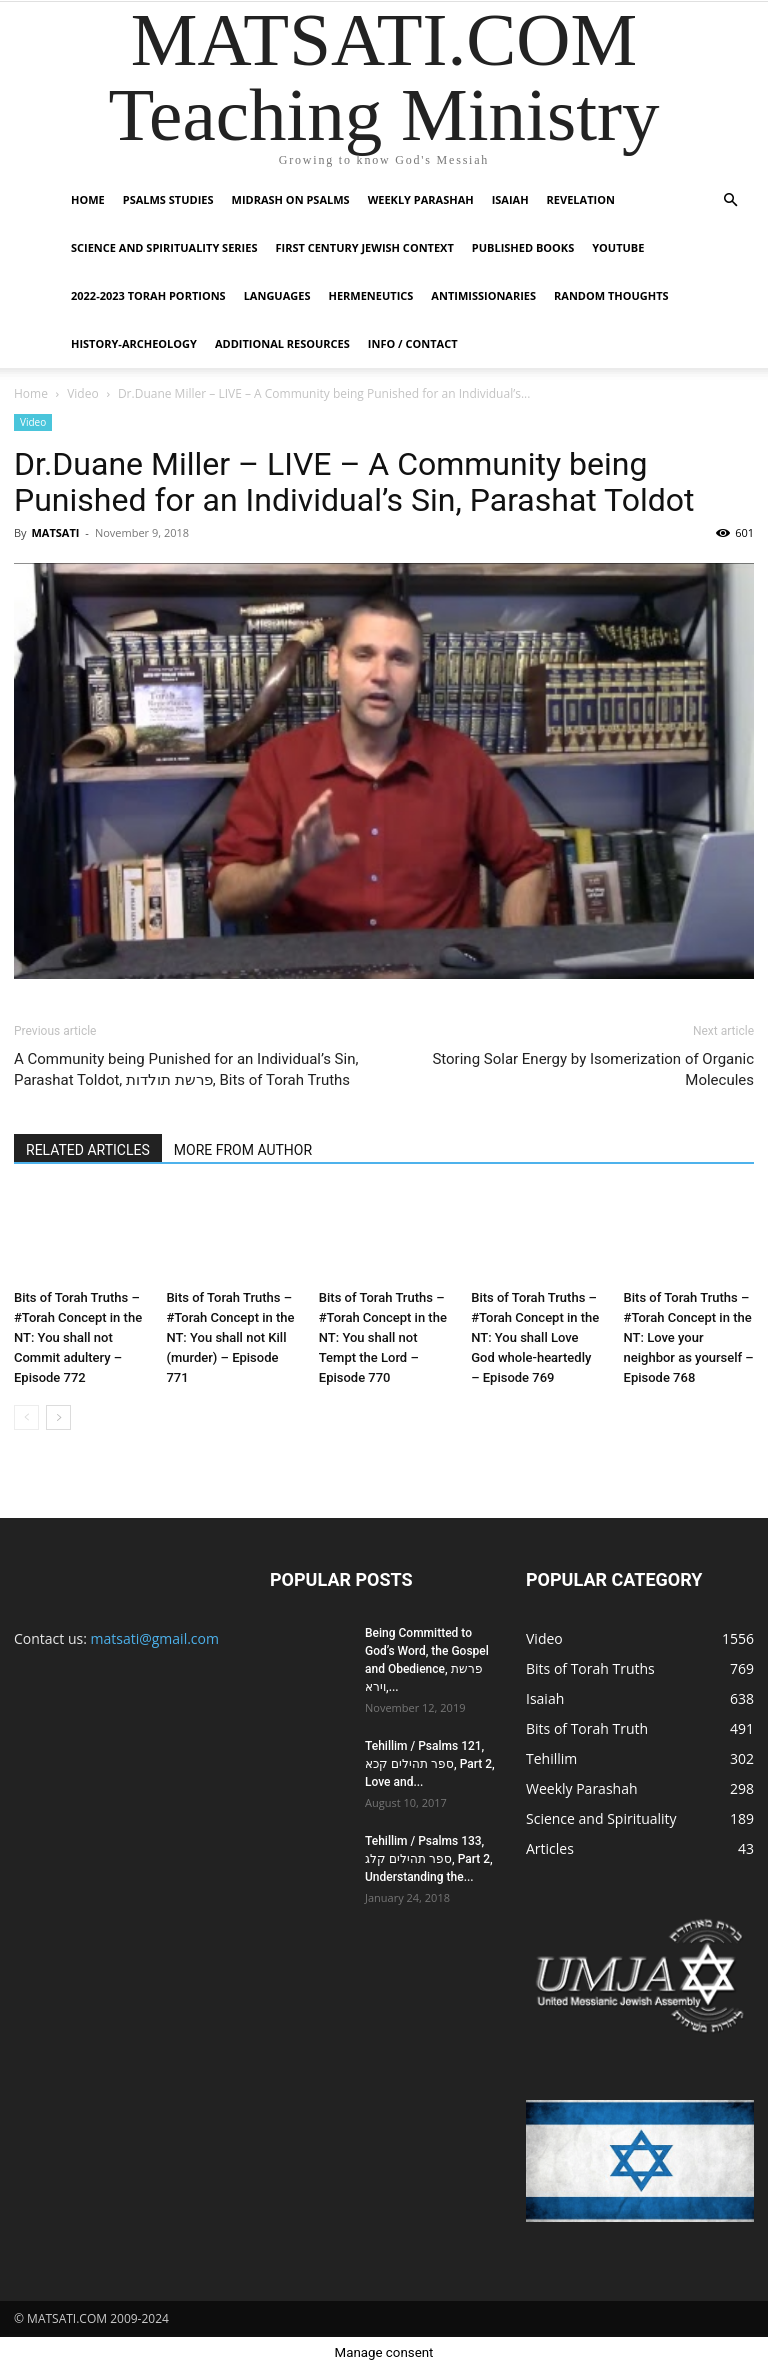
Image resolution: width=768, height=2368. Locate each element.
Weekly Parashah (421, 199)
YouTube (618, 247)
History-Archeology (134, 343)
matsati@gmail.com (155, 1638)
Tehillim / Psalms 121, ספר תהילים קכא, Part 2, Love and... (430, 1764)
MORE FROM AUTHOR (243, 1150)
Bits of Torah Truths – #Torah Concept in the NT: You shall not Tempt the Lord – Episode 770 (383, 1337)
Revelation (581, 199)
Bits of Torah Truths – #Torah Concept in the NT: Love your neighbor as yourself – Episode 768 (689, 1337)
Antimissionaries (483, 295)
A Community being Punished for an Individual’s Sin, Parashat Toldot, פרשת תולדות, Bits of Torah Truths (186, 1069)
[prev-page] (26, 1417)
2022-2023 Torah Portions (148, 295)
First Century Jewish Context (364, 247)
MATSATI (55, 532)
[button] (730, 200)
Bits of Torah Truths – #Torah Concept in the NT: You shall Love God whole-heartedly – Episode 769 (535, 1337)
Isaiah (510, 199)
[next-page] (58, 1417)
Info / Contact (413, 343)
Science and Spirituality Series (164, 247)
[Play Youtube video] (384, 771)
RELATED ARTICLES (88, 1150)
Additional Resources (282, 343)
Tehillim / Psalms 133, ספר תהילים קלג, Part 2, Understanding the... (429, 1859)
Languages (277, 295)
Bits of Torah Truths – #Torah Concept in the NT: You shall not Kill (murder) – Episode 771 (230, 1337)
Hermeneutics (370, 295)
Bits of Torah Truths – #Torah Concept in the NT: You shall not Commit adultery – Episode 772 (78, 1337)
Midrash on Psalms (291, 199)
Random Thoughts (611, 295)
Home (88, 199)
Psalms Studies (168, 199)
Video (82, 393)
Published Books (523, 247)
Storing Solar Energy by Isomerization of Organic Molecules (593, 1069)
